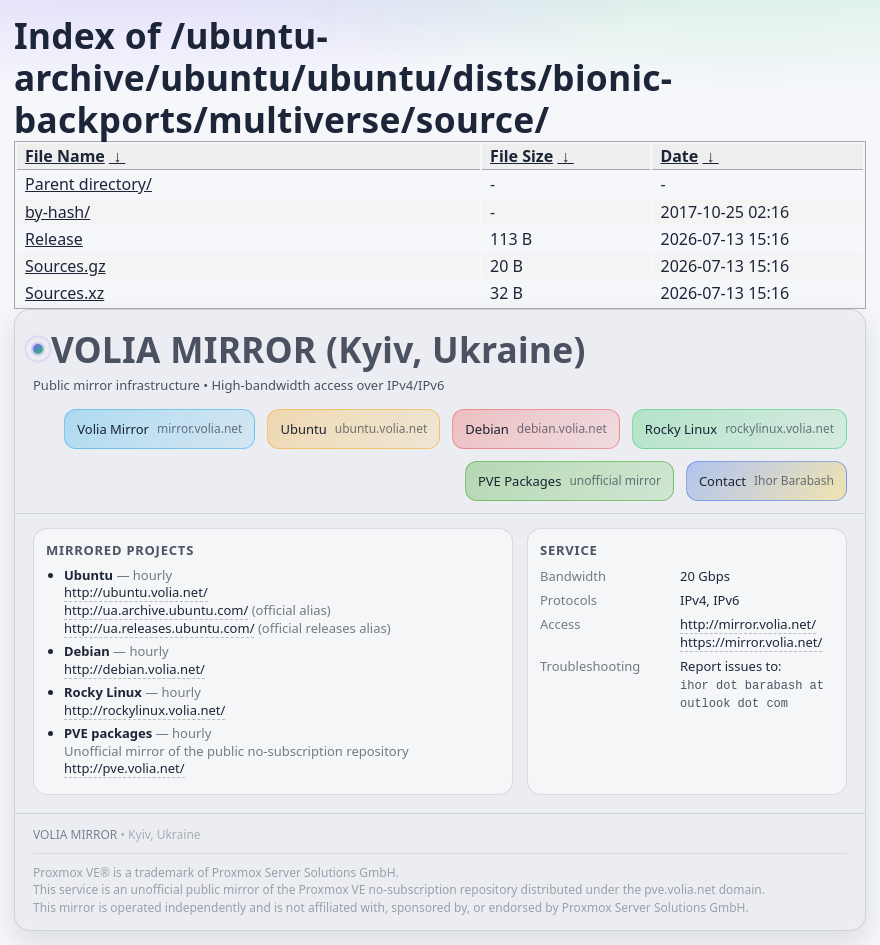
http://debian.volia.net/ (134, 669)
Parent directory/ (88, 184)
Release (54, 239)
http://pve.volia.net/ (124, 768)
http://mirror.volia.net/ (748, 624)
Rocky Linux (739, 429)
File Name (65, 156)
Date (679, 156)
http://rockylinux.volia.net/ (144, 710)
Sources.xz (64, 293)
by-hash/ (57, 212)
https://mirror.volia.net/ (751, 642)
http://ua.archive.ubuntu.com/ (156, 610)
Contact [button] (766, 481)
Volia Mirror (159, 429)
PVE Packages (569, 481)
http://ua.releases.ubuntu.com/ (159, 628)
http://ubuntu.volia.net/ (136, 592)
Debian (536, 429)
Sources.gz (65, 266)
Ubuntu (353, 429)
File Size (521, 156)
